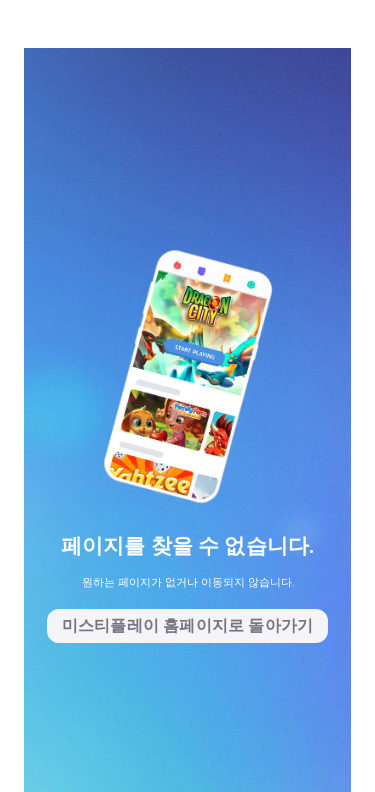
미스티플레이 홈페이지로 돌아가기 (187, 625)
